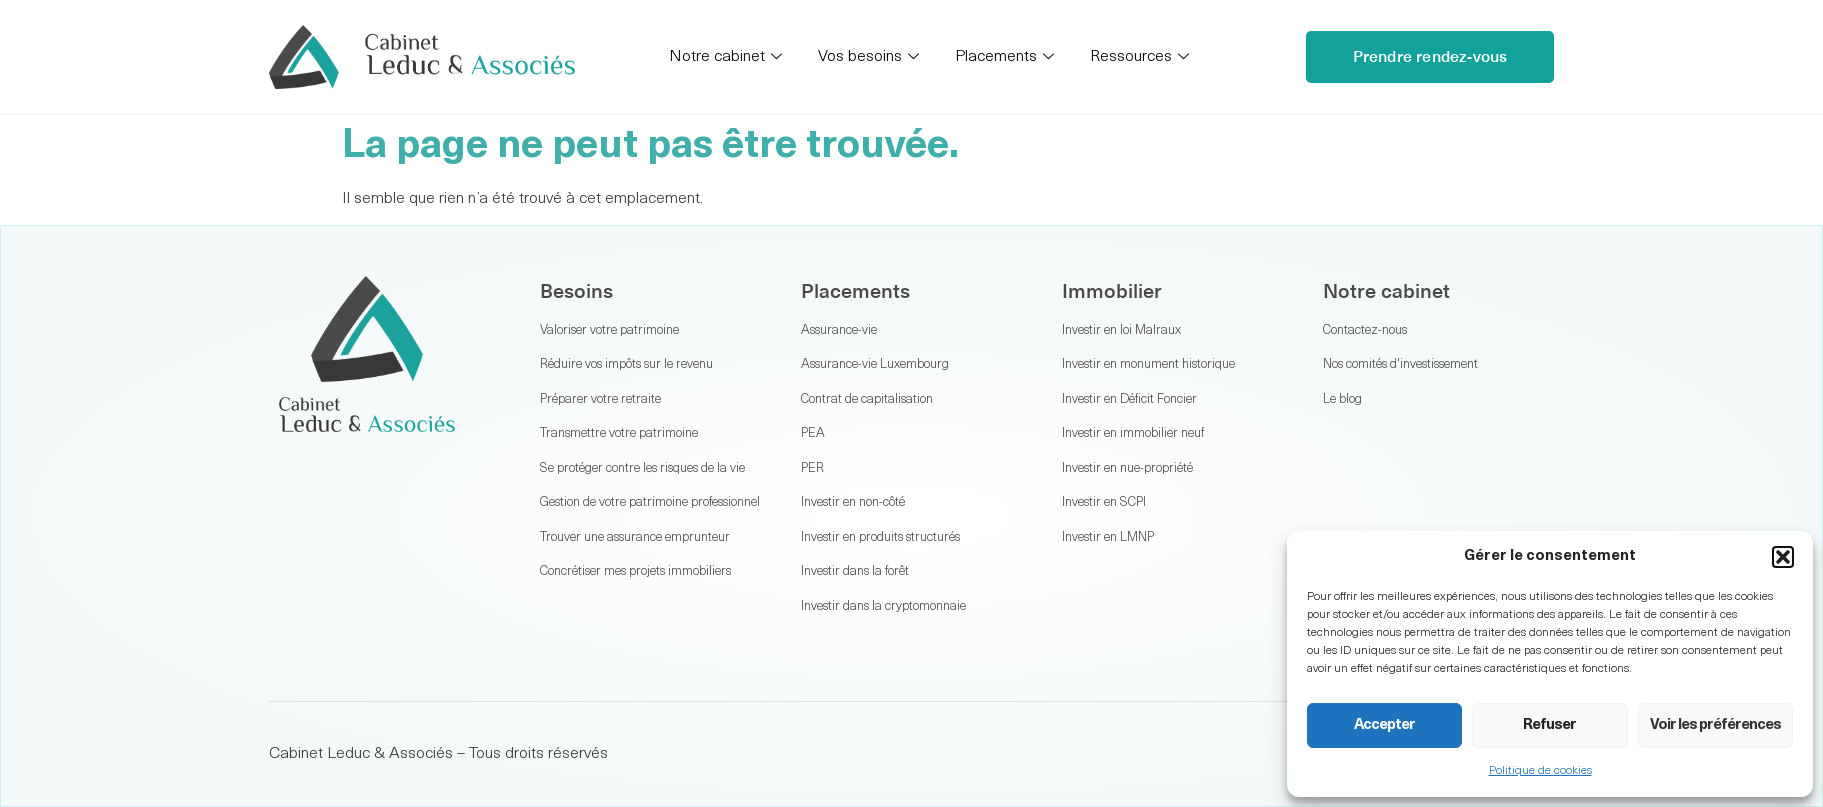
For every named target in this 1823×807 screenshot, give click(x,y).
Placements (1004, 57)
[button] (1783, 557)
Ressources (1139, 57)
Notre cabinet (725, 57)
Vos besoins (868, 57)
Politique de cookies (1540, 771)
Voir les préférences (1715, 725)
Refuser (1549, 725)
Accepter (1384, 725)
